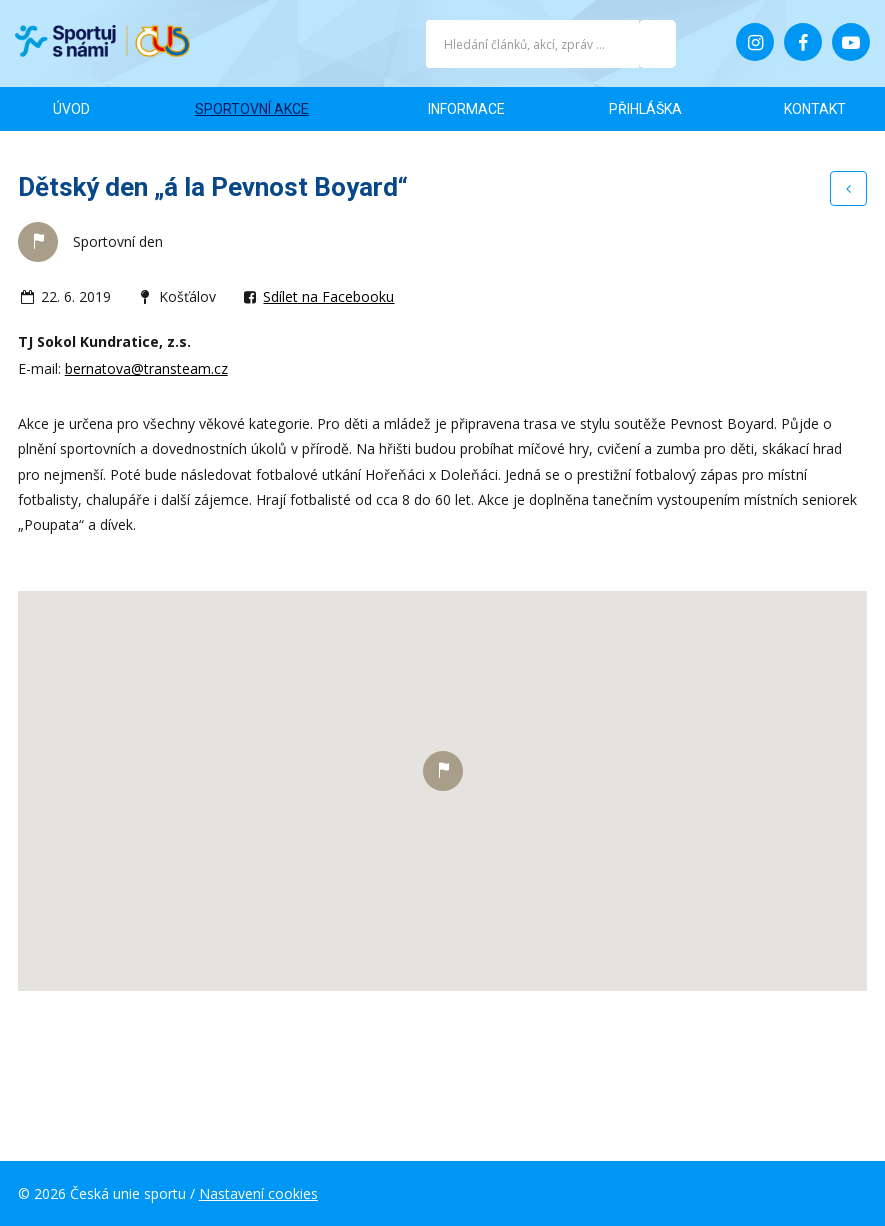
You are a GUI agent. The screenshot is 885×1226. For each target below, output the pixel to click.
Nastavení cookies (258, 1193)
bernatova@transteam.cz (146, 368)
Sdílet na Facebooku (328, 296)
